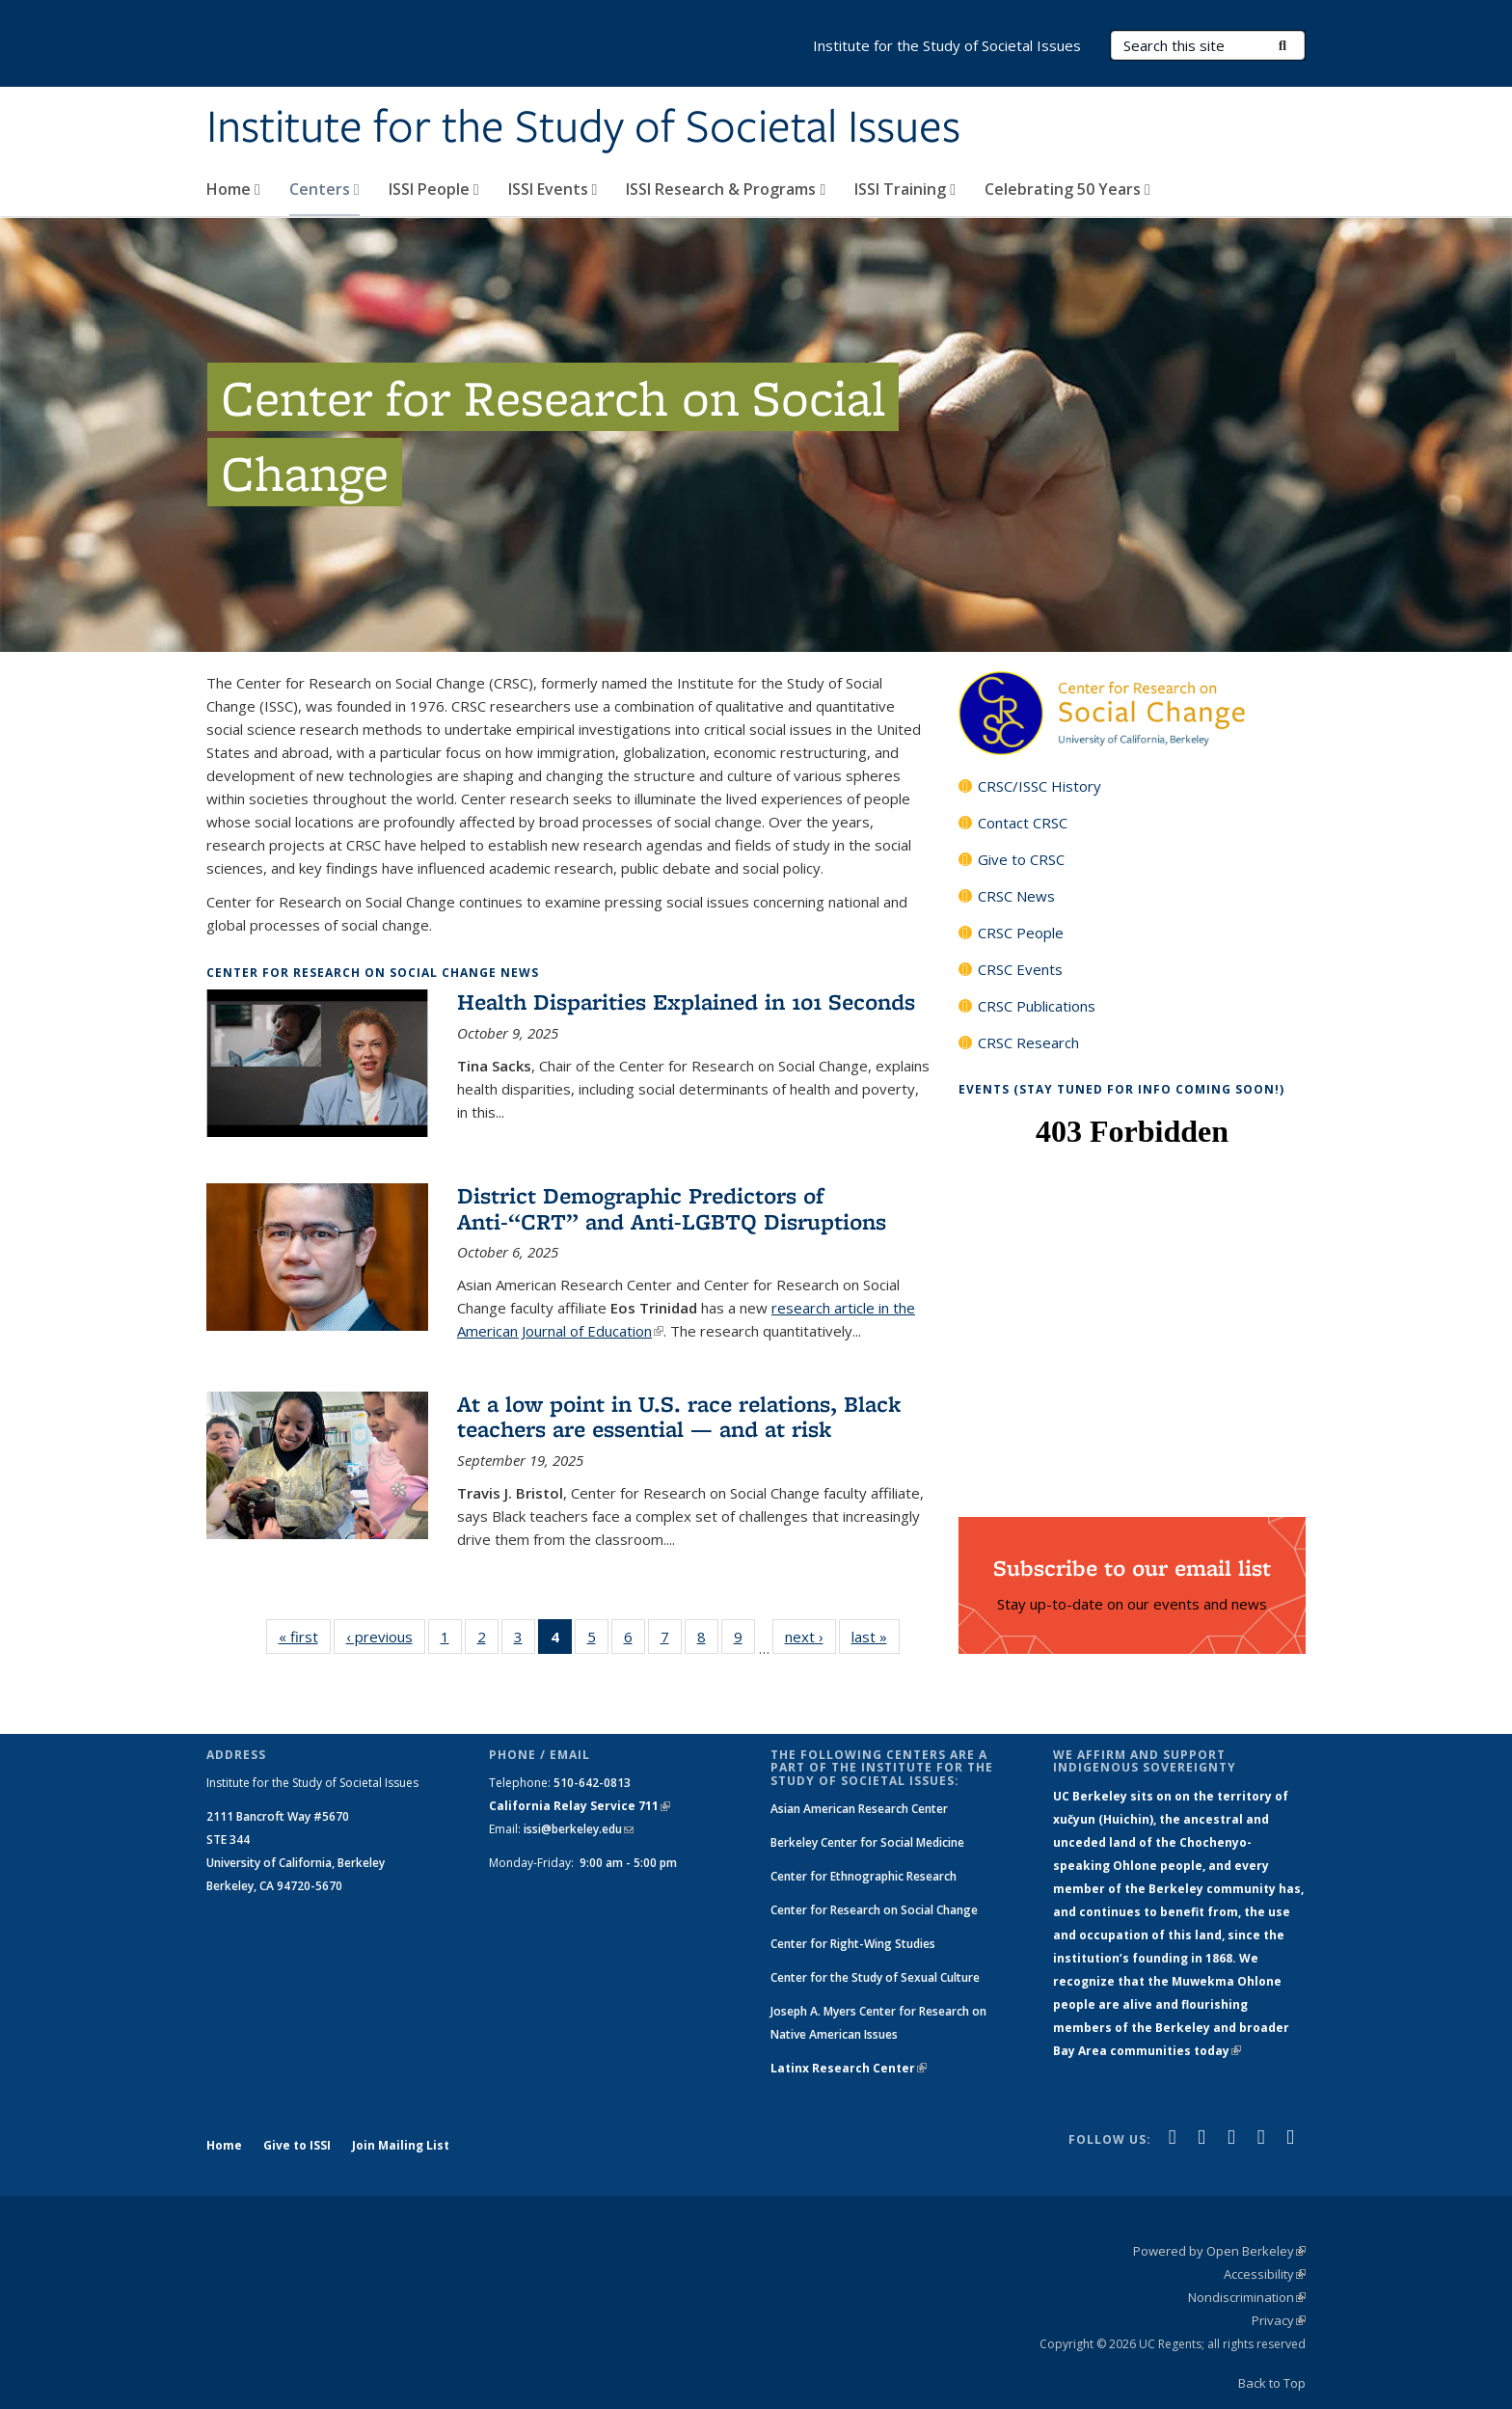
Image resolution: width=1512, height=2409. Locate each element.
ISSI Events (553, 189)
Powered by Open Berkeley (1219, 2251)
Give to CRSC (1021, 859)
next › (810, 1640)
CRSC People (1021, 932)
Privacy (1279, 2320)
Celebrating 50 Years (1067, 189)
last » (875, 1640)
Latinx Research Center (848, 2068)
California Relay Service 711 (579, 1806)
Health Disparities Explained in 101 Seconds (686, 1001)
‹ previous (385, 1640)
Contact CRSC (1022, 822)
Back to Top (1272, 2383)
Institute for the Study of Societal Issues (583, 128)
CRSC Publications (1036, 1005)
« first (305, 1640)
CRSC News (1016, 896)
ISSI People (434, 189)
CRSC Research (1028, 1042)
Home (233, 189)
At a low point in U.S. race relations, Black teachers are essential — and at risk (679, 1416)
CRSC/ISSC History (1039, 786)
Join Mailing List (400, 2145)
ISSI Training (905, 189)
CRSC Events (1020, 969)
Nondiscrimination (1247, 2297)
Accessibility (1265, 2274)
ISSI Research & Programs (725, 189)
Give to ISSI (297, 2145)
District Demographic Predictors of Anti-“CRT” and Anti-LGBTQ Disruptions (671, 1207)
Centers (324, 189)
